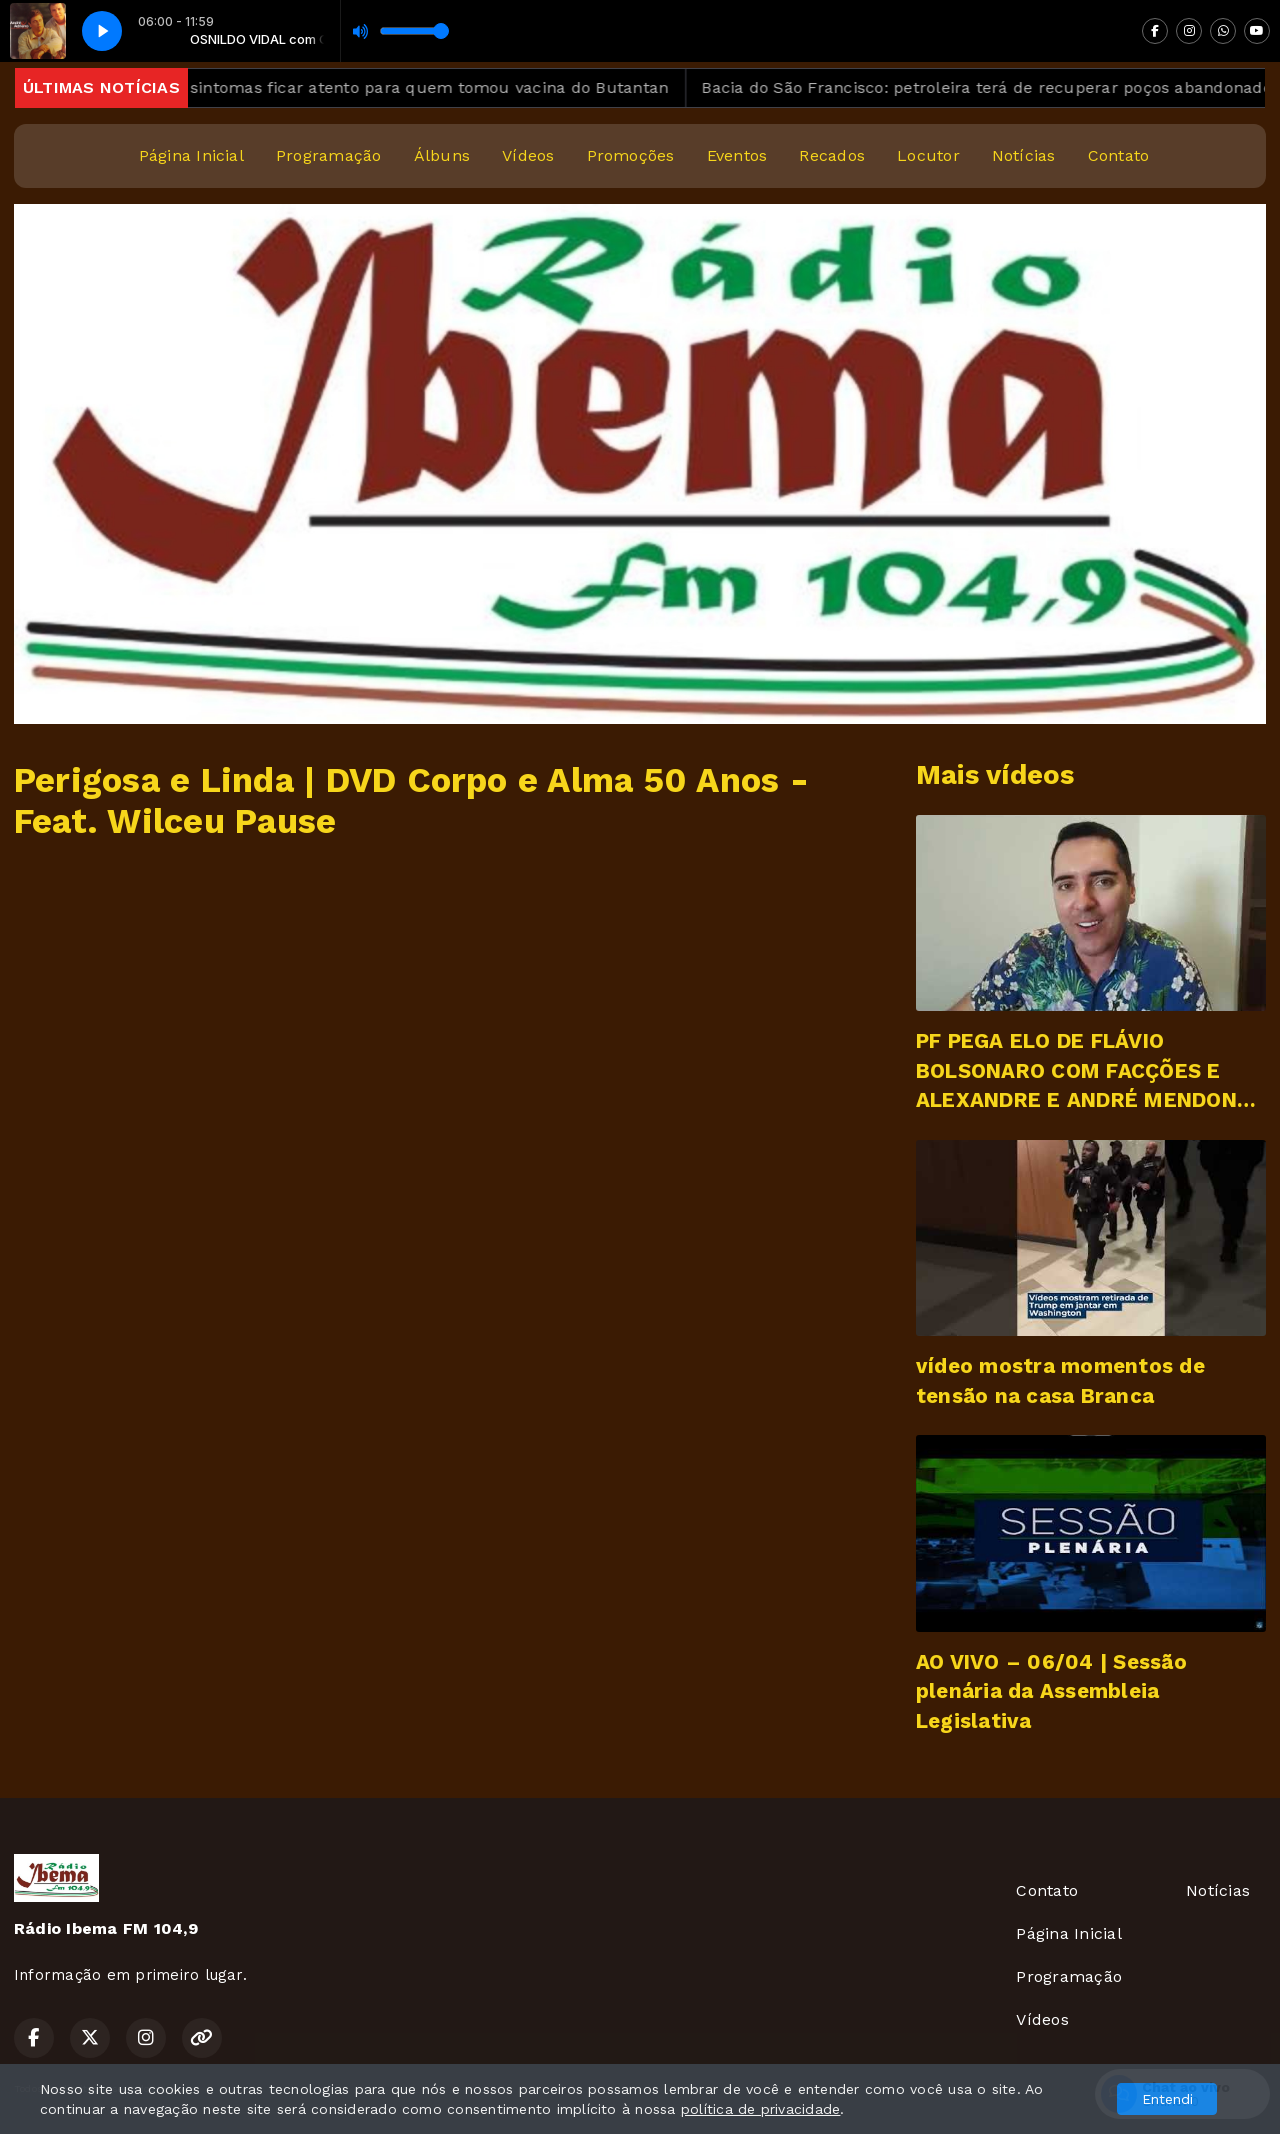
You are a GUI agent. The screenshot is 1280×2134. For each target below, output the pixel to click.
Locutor (928, 155)
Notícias (1024, 155)
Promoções (631, 155)
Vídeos (528, 155)
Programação (329, 155)
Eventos (737, 155)
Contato (1119, 155)
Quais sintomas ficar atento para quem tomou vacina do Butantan (424, 87)
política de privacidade (761, 2109)
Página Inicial (191, 155)
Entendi (1167, 2099)
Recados (832, 155)
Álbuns (442, 155)
